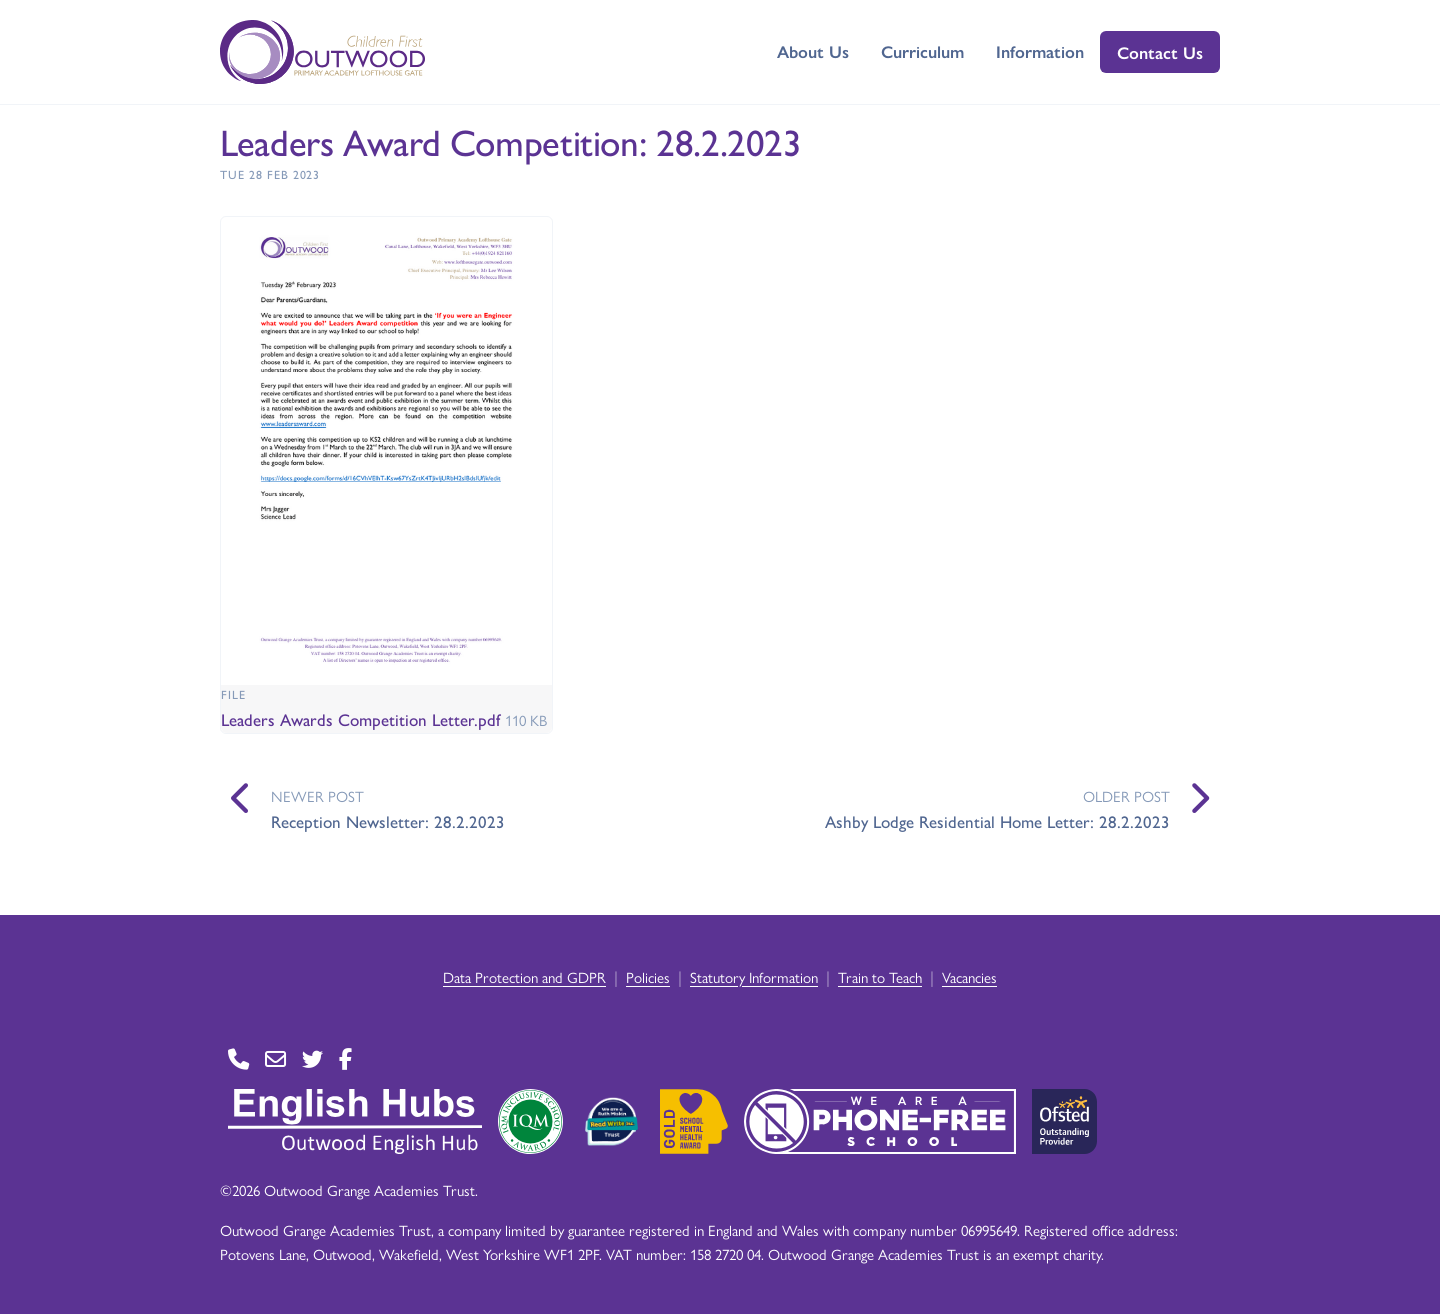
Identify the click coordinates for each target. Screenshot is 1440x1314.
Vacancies (969, 976)
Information (1040, 51)
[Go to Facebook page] (345, 1059)
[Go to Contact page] (238, 1059)
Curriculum (922, 51)
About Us (813, 51)
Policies (648, 976)
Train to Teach (880, 976)
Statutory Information (754, 976)
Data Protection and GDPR (524, 976)
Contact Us (1160, 52)
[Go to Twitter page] (312, 1059)
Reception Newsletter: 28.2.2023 (388, 821)
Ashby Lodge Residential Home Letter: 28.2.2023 (997, 821)
